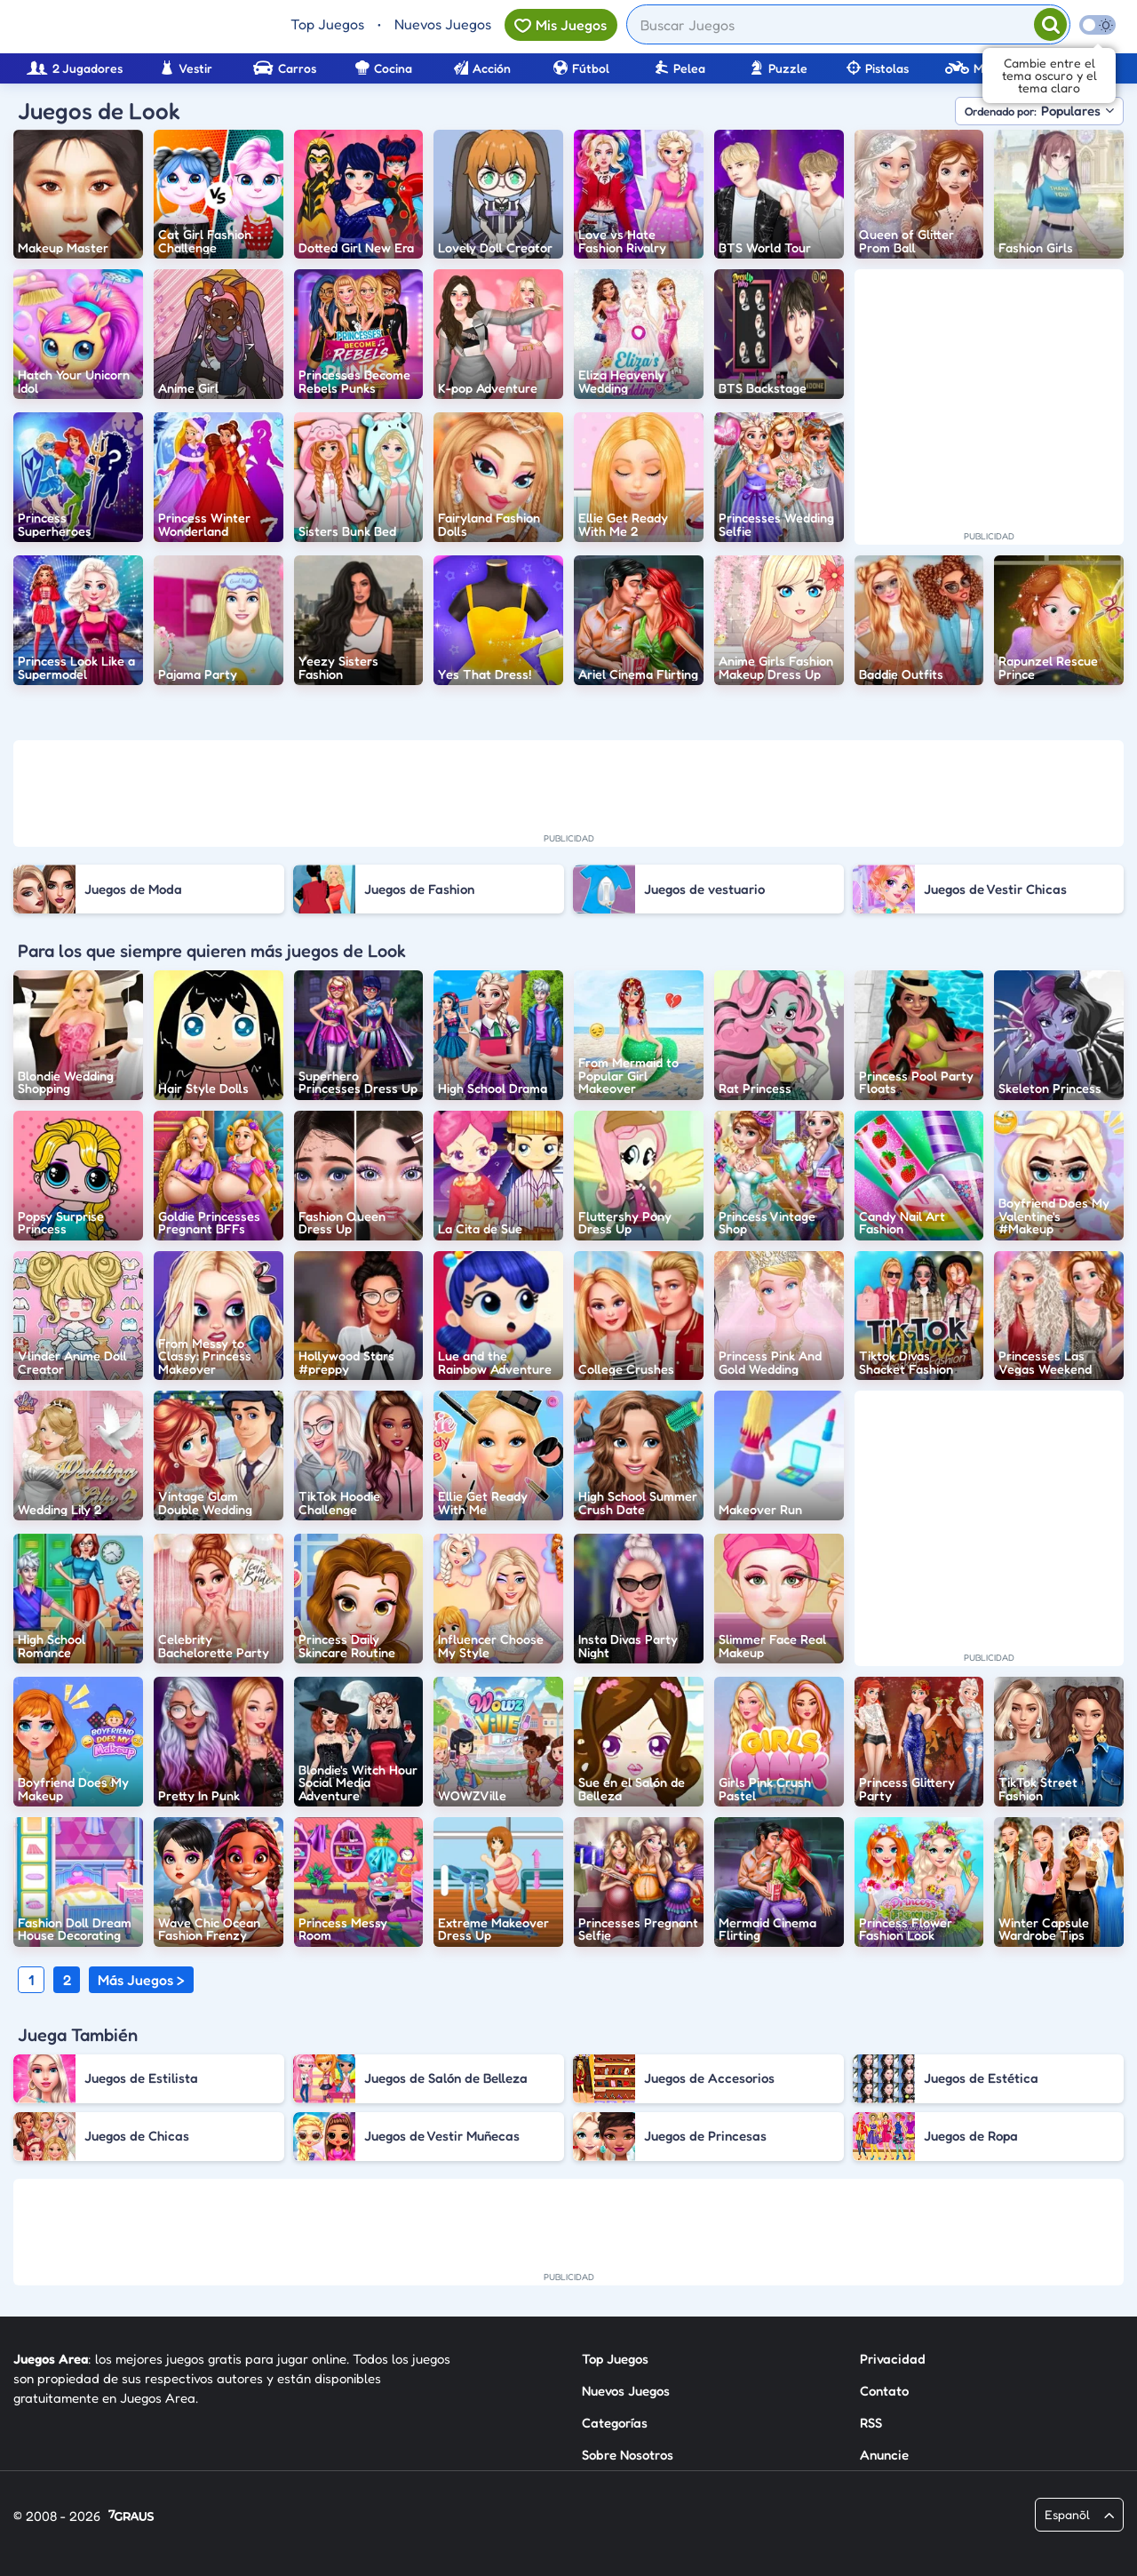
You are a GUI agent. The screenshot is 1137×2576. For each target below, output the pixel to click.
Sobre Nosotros (627, 2454)
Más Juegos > (141, 1980)
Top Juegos (327, 24)
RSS (871, 2422)
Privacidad (893, 2358)
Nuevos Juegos (442, 24)
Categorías (615, 2422)
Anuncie (884, 2454)
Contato (884, 2390)
